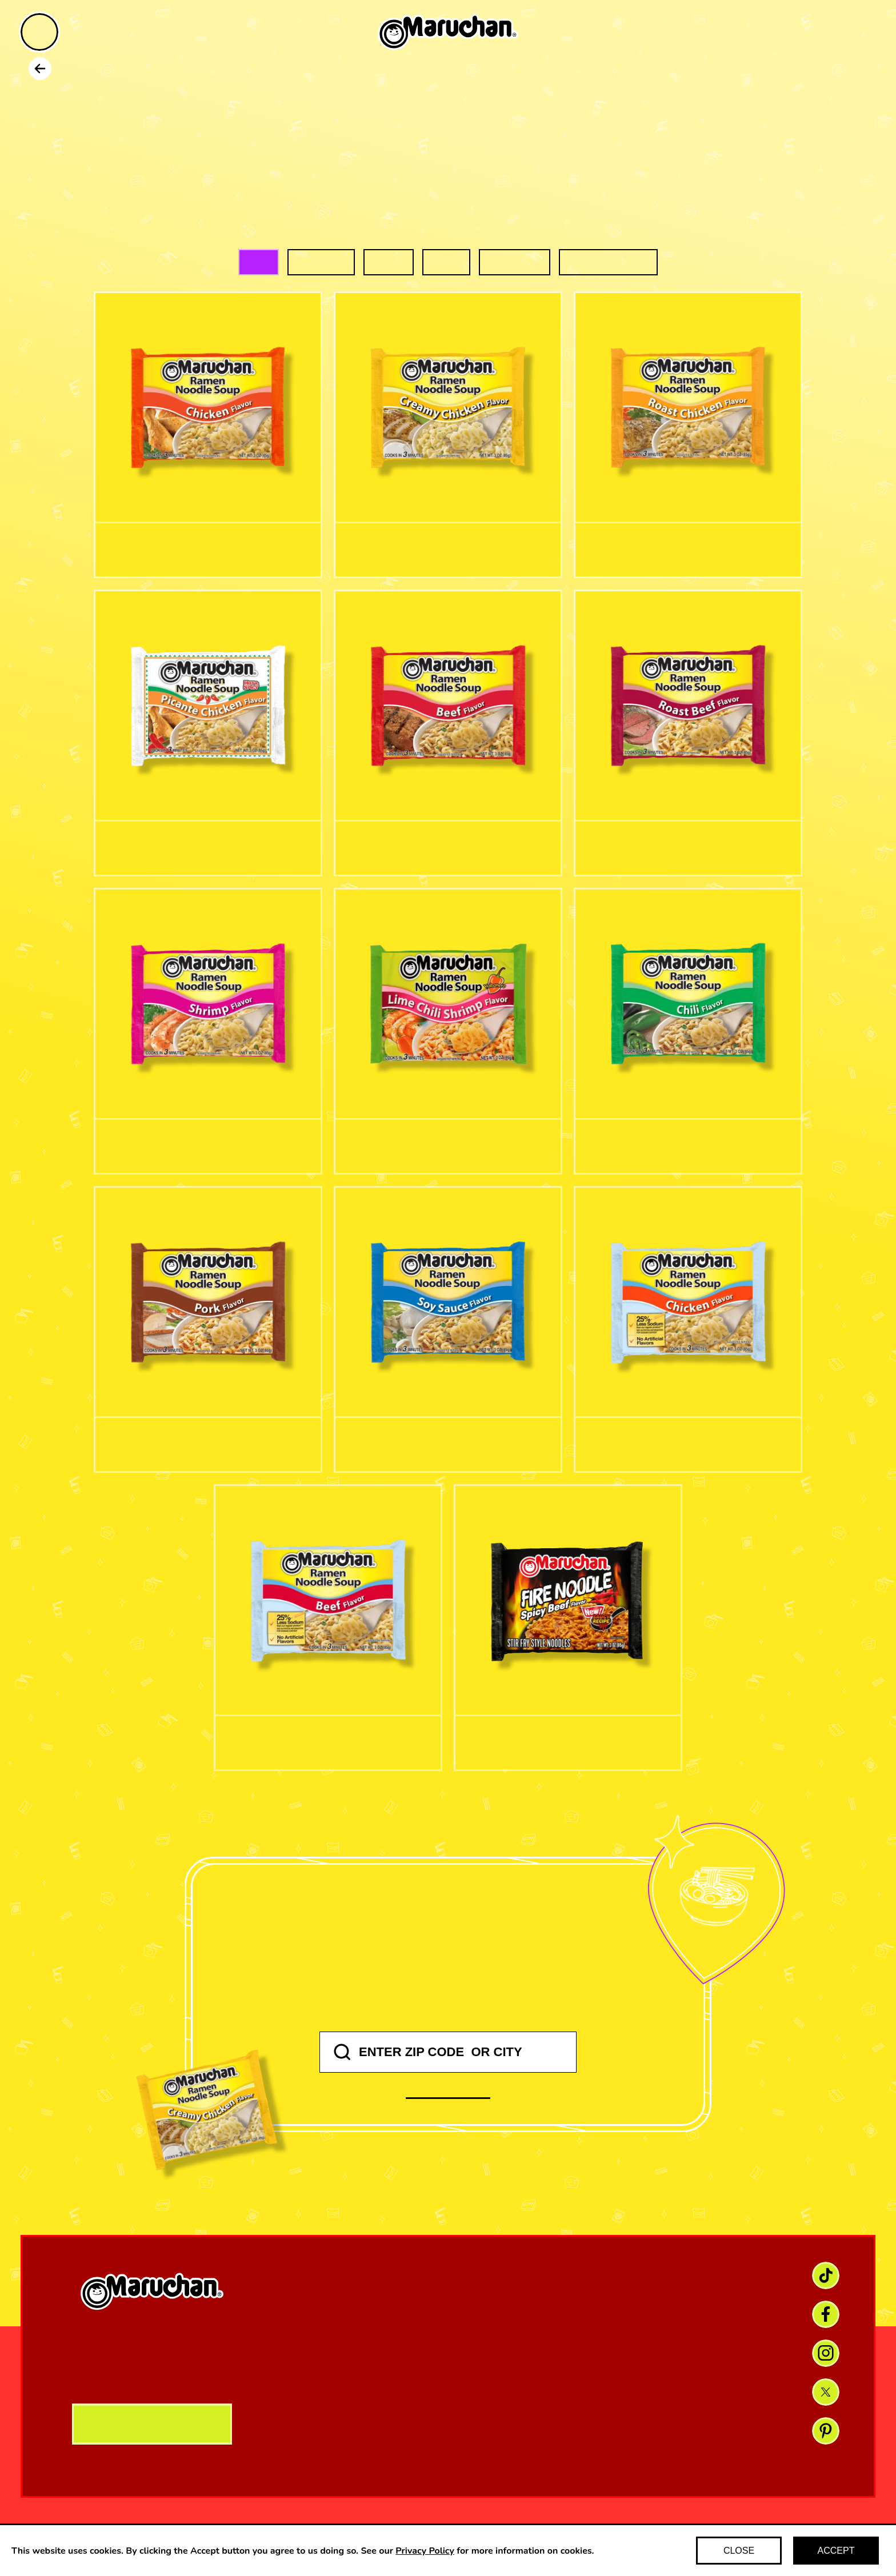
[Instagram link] (825, 2353)
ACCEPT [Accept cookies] (836, 2550)
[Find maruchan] (856, 32)
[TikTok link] (825, 2275)
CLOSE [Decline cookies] (738, 2550)
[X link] (825, 2392)
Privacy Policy (424, 2551)
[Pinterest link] (825, 2431)
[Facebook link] (825, 2314)
